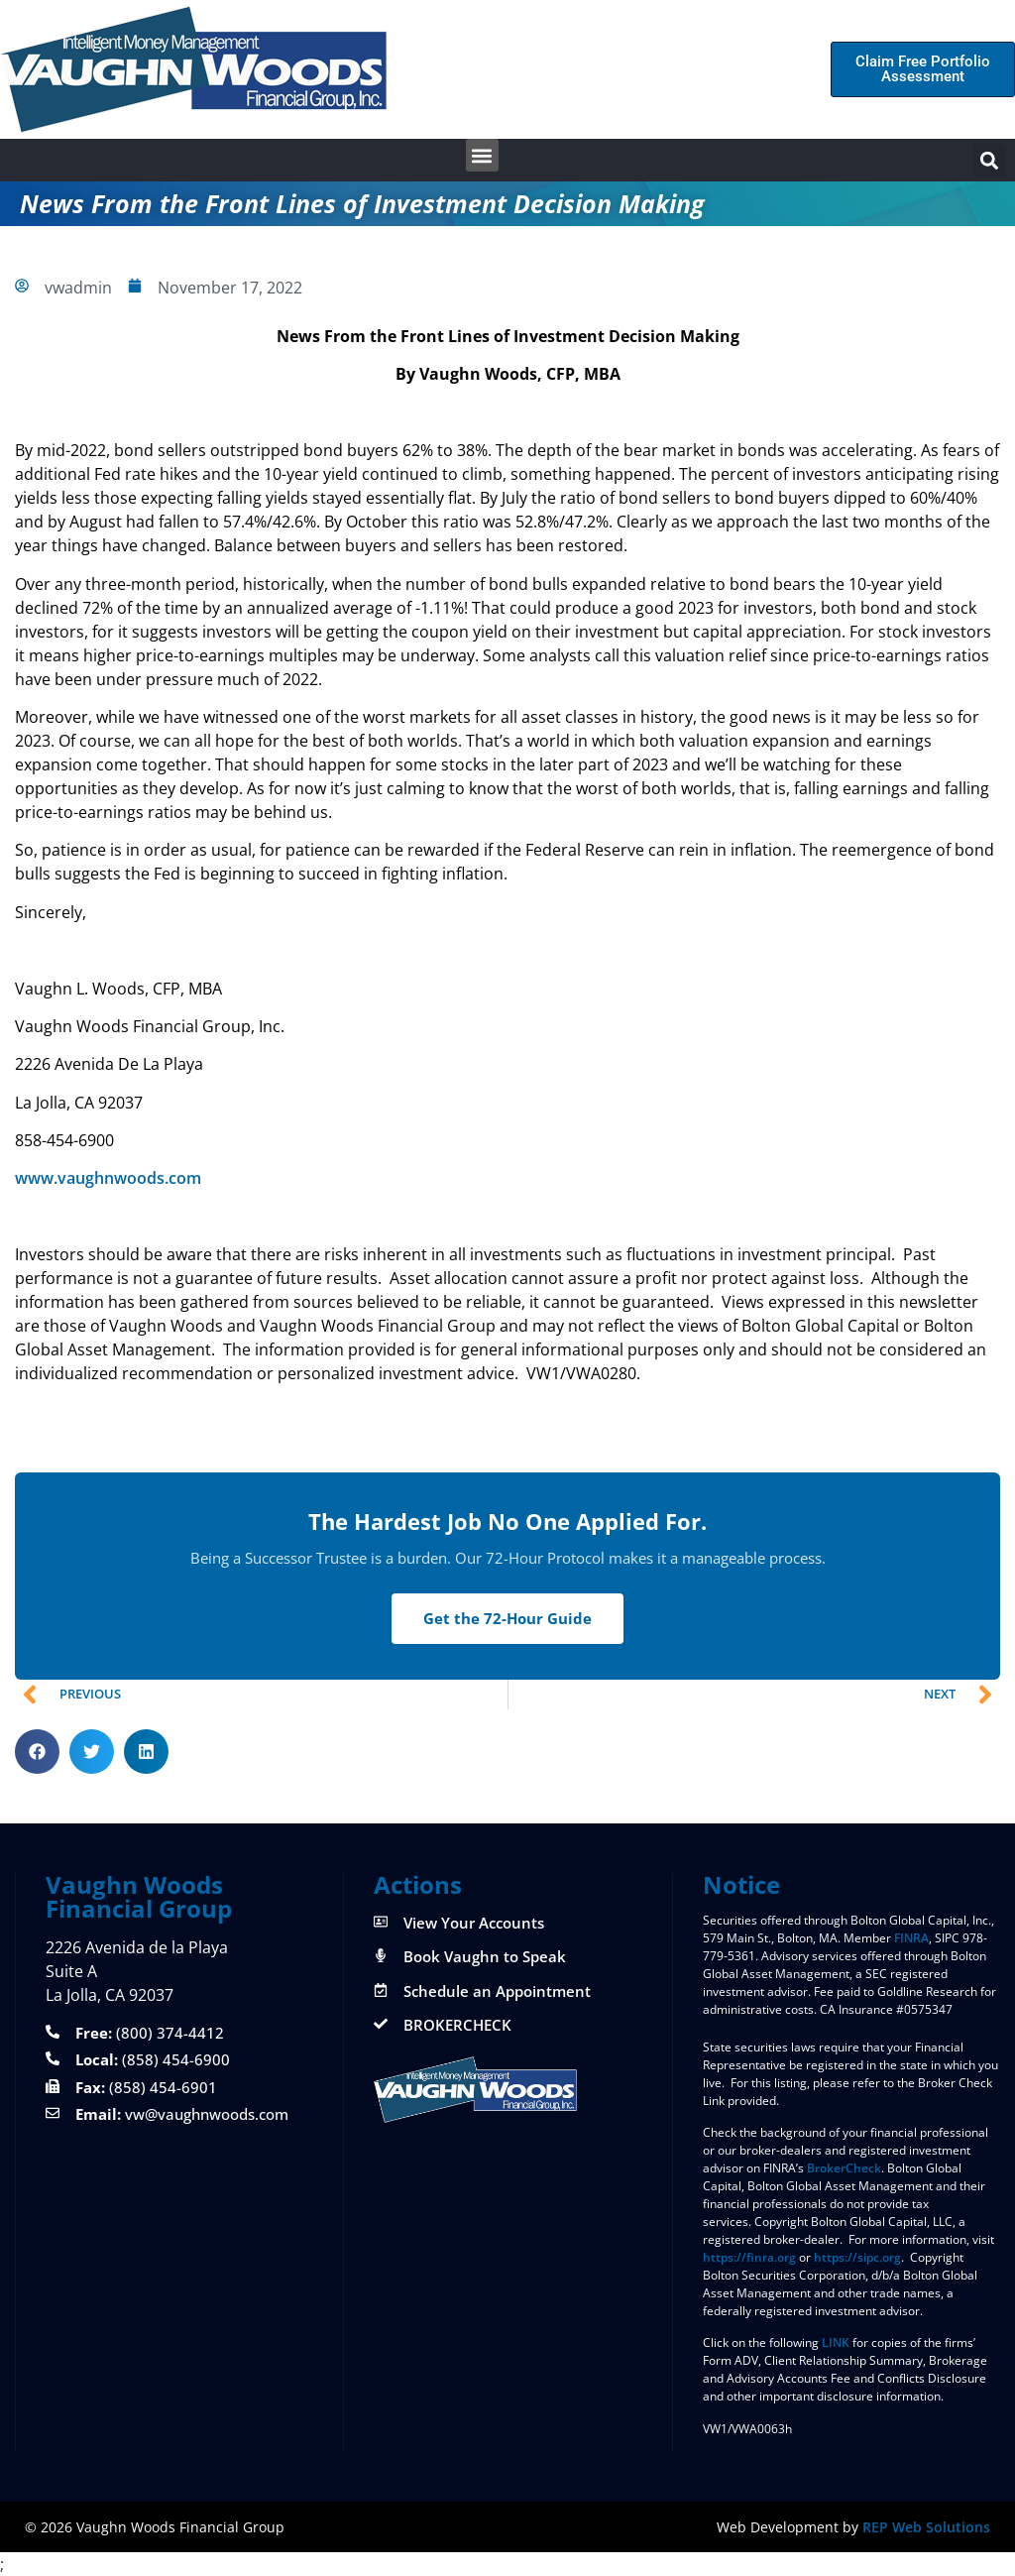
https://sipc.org (857, 2257)
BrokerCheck (844, 2168)
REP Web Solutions (926, 2526)
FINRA (911, 1938)
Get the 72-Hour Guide (507, 1618)
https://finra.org (749, 2257)
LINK (835, 2342)
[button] (482, 155)
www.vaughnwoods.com (108, 1178)
